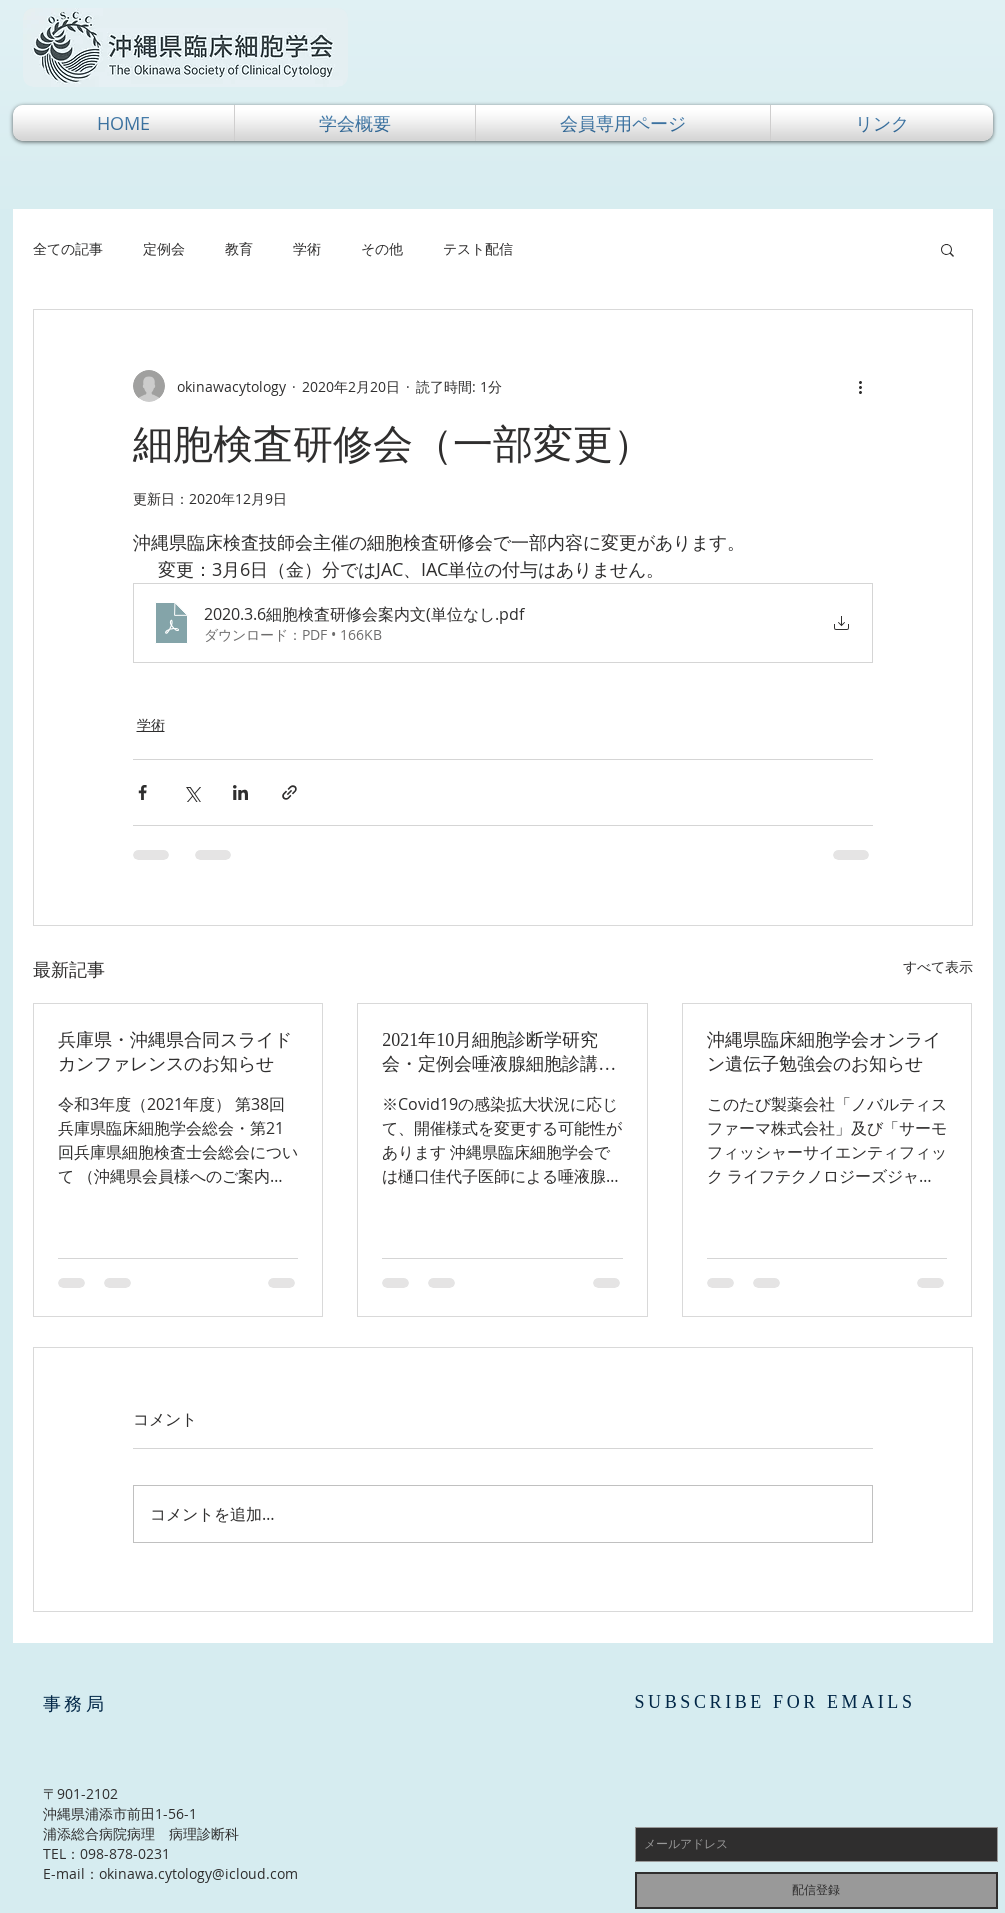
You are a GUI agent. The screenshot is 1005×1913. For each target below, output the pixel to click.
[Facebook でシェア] (142, 792)
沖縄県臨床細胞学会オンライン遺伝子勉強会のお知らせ (824, 1052)
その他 (382, 248)
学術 (307, 248)
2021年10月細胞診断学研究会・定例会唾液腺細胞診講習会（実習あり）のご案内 (499, 1053)
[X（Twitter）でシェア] (191, 792)
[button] (355, 123)
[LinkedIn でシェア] (240, 792)
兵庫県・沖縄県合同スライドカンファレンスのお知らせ (175, 1052)
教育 (239, 248)
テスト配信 (478, 248)
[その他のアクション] (861, 386)
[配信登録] (816, 1890)
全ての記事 (68, 248)
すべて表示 (938, 966)
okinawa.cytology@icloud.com (198, 1873)
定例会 (164, 248)
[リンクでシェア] (289, 792)
